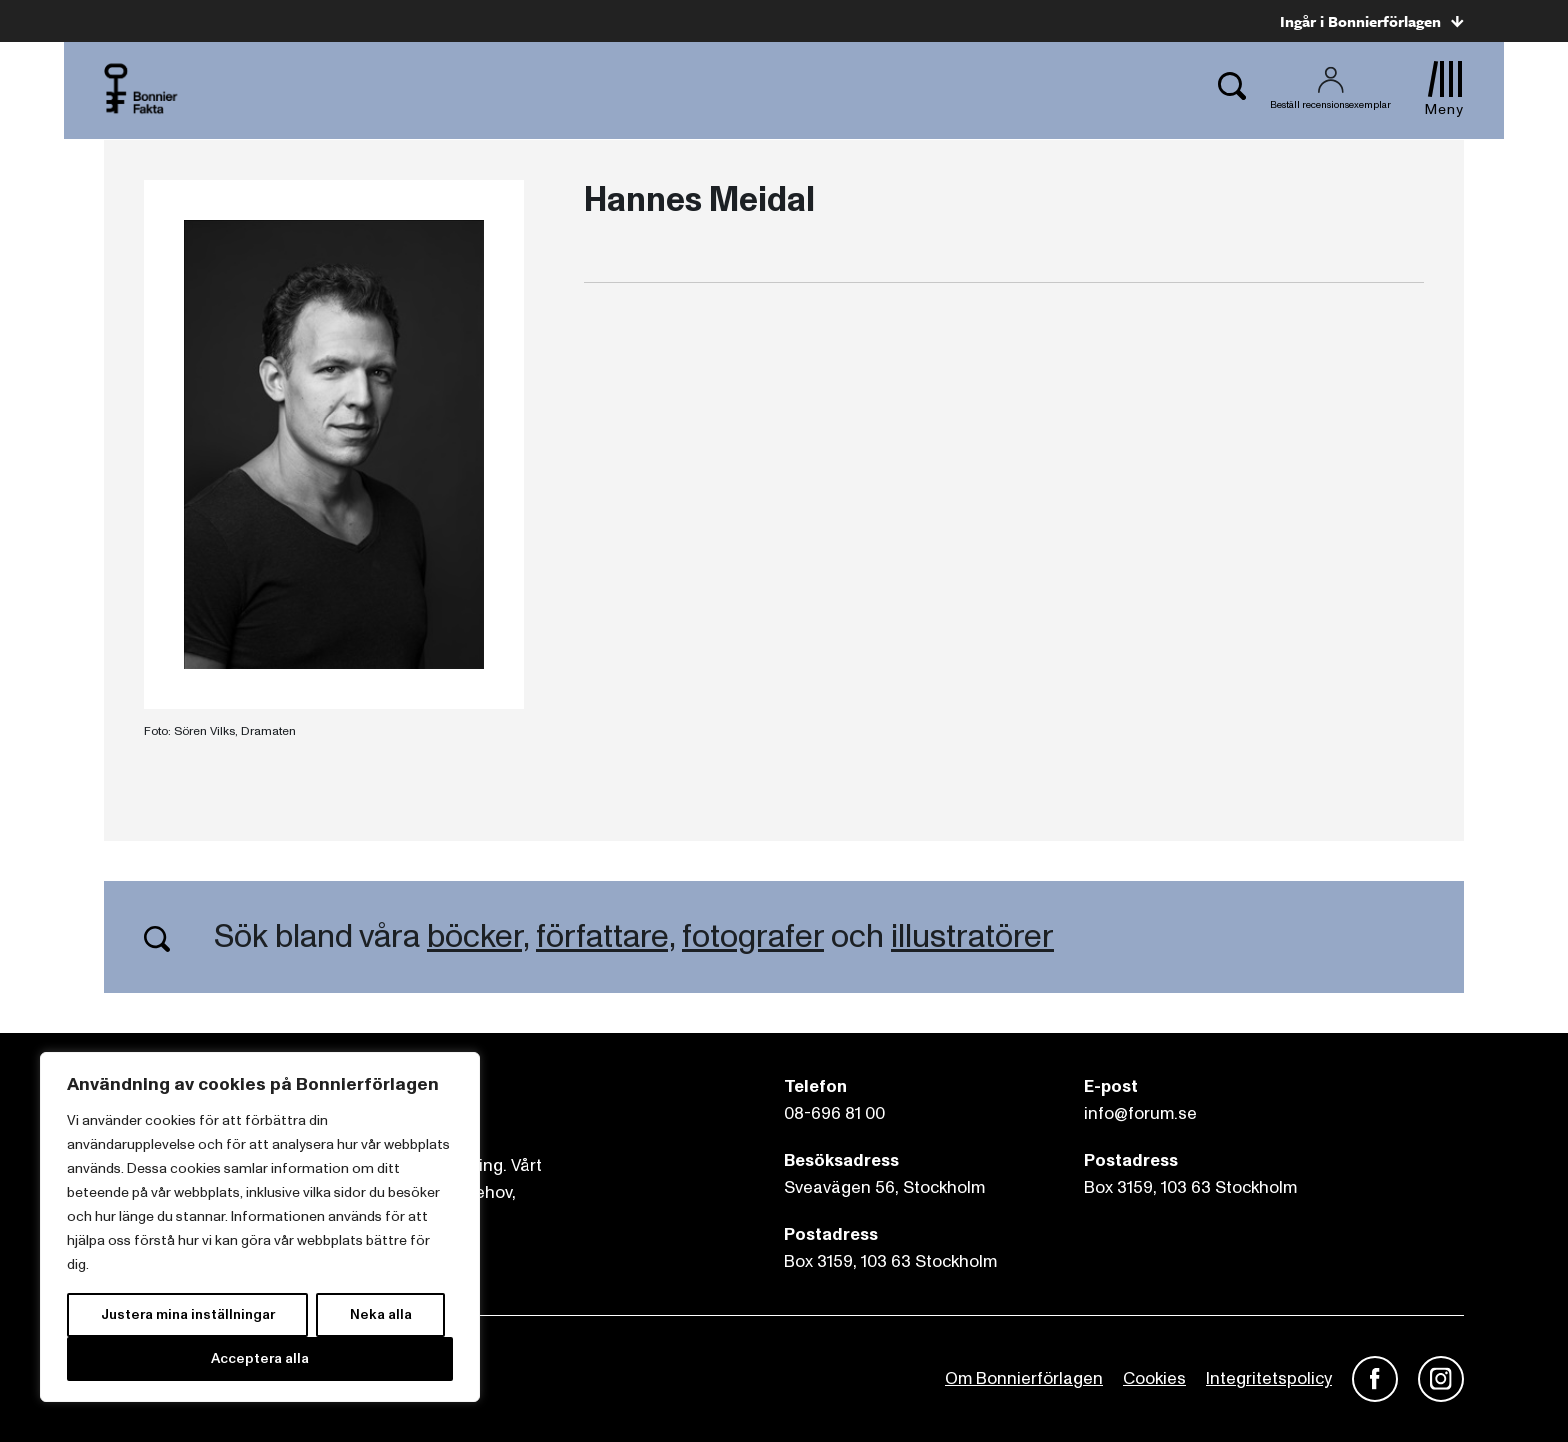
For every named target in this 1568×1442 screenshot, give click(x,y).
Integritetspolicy (1269, 1378)
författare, (605, 937)
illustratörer (972, 937)
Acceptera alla (260, 1358)
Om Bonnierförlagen (1024, 1378)
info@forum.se (1140, 1113)
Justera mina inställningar (188, 1314)
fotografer (753, 937)
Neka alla (381, 1314)
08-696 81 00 (834, 1113)
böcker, (478, 937)
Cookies (1154, 1378)
